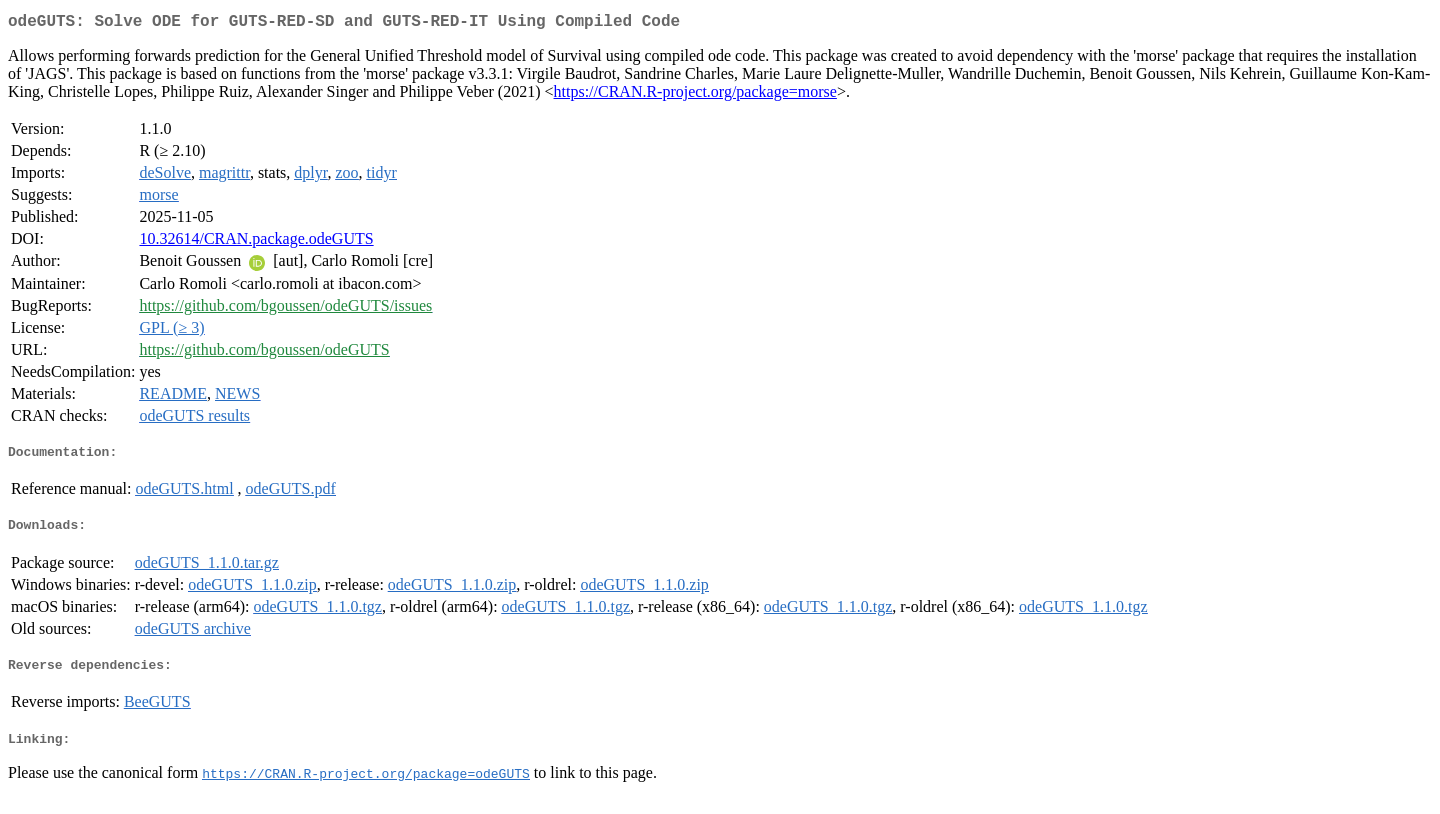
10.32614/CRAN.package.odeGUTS (256, 242)
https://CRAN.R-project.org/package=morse (695, 95)
